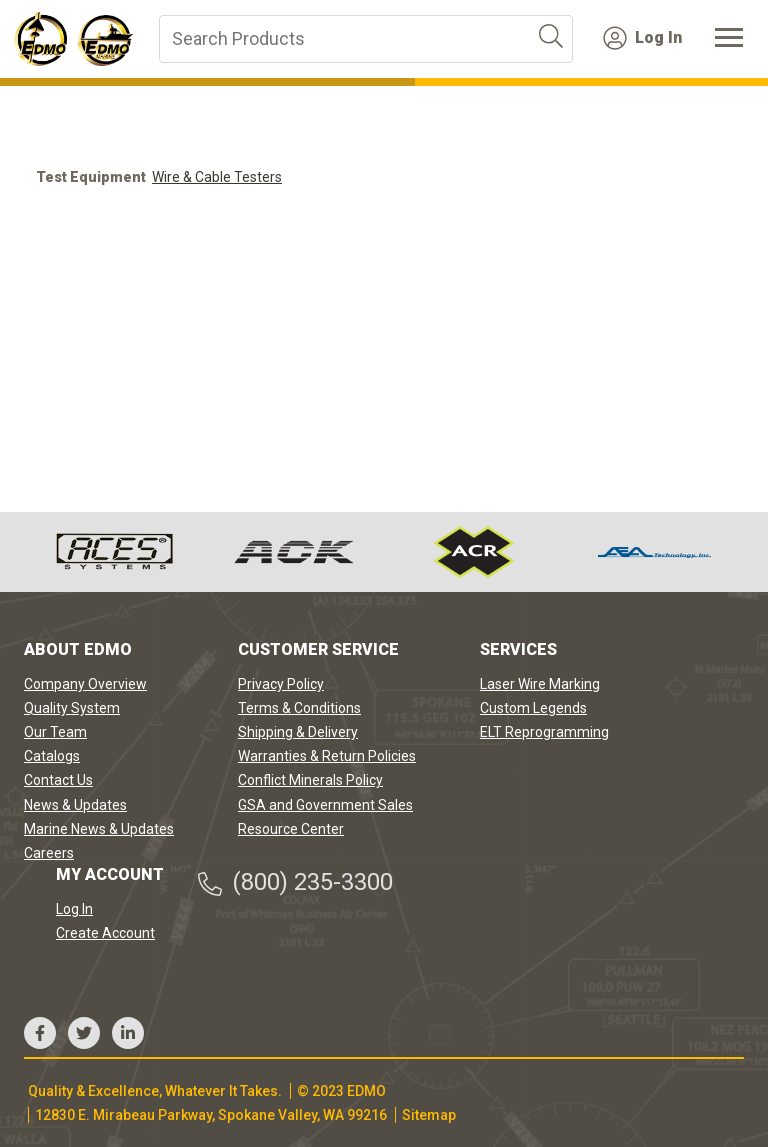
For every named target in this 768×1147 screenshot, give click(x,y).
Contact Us (58, 780)
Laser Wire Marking (540, 684)
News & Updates (75, 805)
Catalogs (52, 756)
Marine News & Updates (99, 829)
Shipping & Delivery (298, 732)
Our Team (55, 732)
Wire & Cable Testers (217, 177)
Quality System (72, 708)
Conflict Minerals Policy (310, 780)
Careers (49, 853)
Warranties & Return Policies (327, 756)
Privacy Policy (281, 684)
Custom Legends (533, 708)
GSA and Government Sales (325, 805)
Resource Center (291, 829)
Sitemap (429, 1115)
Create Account (105, 933)
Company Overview (85, 684)
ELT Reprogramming (544, 732)
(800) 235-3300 (294, 882)
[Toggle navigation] (729, 39)
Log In (642, 38)
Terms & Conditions (299, 708)
